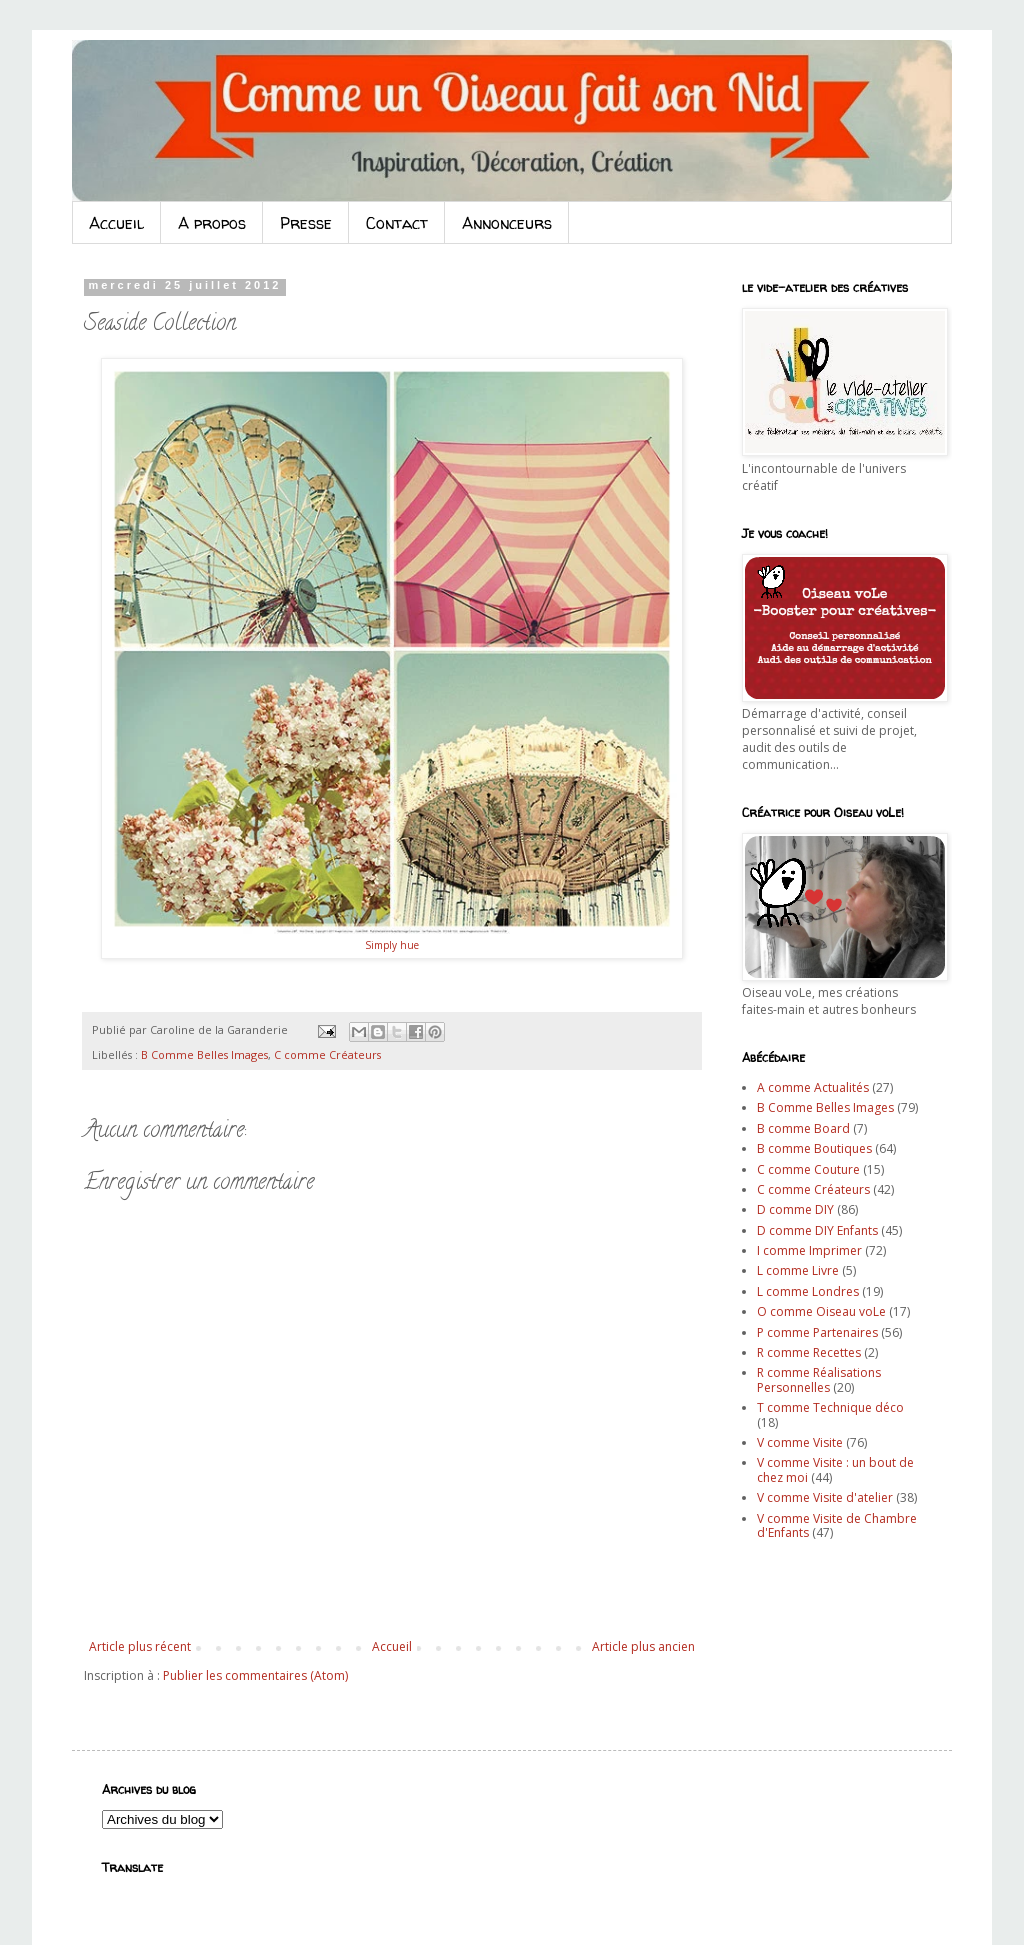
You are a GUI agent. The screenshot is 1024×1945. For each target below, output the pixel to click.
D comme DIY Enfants (817, 1230)
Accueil (116, 223)
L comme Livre (798, 1270)
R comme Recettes (809, 1352)
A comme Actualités (813, 1087)
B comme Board (803, 1128)
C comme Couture (808, 1169)
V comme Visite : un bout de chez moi (835, 1469)
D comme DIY (795, 1209)
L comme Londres (808, 1291)
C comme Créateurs (327, 1054)
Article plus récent (140, 1646)
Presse (306, 223)
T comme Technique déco (830, 1407)
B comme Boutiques (814, 1148)
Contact (397, 223)
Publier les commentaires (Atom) (255, 1675)
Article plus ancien (643, 1646)
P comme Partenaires (817, 1332)
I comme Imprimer (809, 1250)
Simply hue (392, 945)
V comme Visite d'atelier (825, 1497)
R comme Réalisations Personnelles (819, 1379)
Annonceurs (507, 223)
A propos (212, 223)
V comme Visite (800, 1442)
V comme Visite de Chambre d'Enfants (837, 1525)
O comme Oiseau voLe (821, 1311)
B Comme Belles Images (204, 1054)
